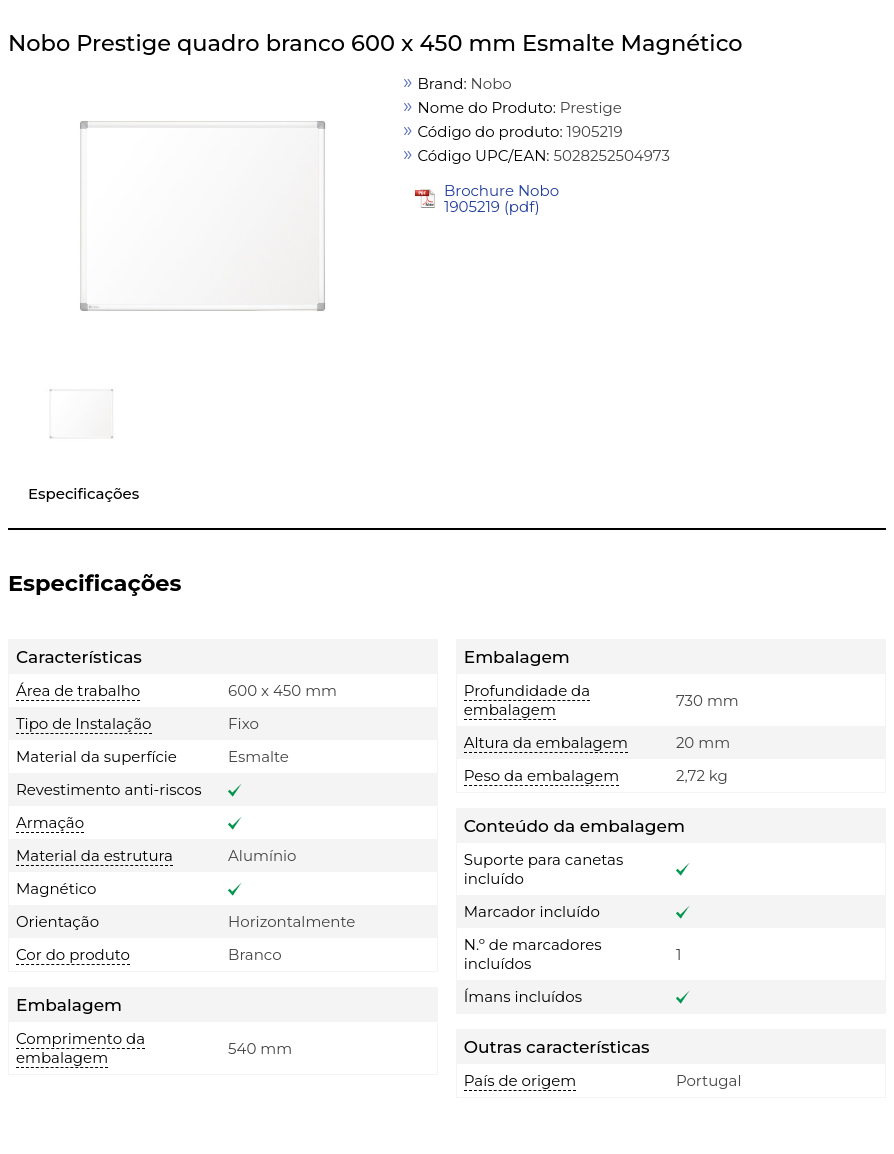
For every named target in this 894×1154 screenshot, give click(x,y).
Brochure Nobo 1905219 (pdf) (501, 198)
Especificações (83, 493)
